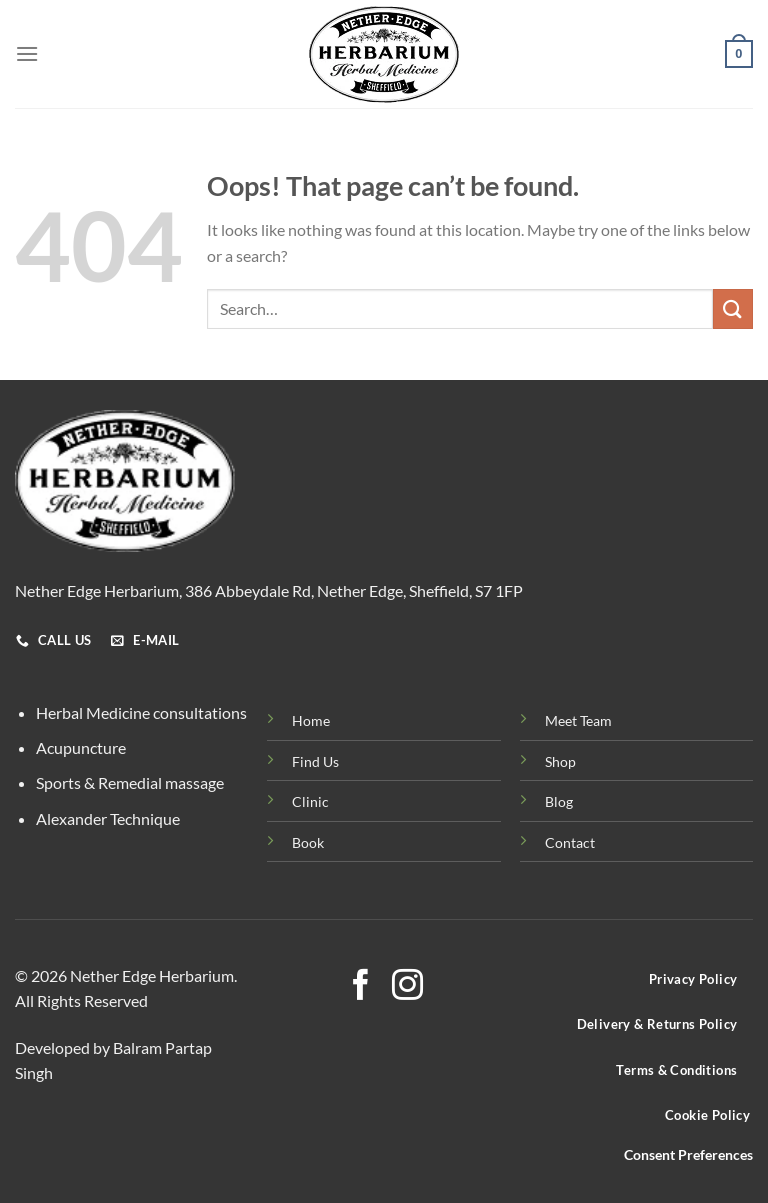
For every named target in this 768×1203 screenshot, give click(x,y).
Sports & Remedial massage (130, 782)
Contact (570, 842)
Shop (560, 761)
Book (308, 842)
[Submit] (733, 308)
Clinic (310, 801)
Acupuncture (81, 747)
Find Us (315, 761)
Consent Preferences (688, 1155)
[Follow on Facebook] (360, 987)
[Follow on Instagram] (407, 987)
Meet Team (578, 720)
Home (311, 720)
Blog (559, 801)
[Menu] (27, 53)
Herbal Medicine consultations (141, 712)
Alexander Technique (108, 818)
